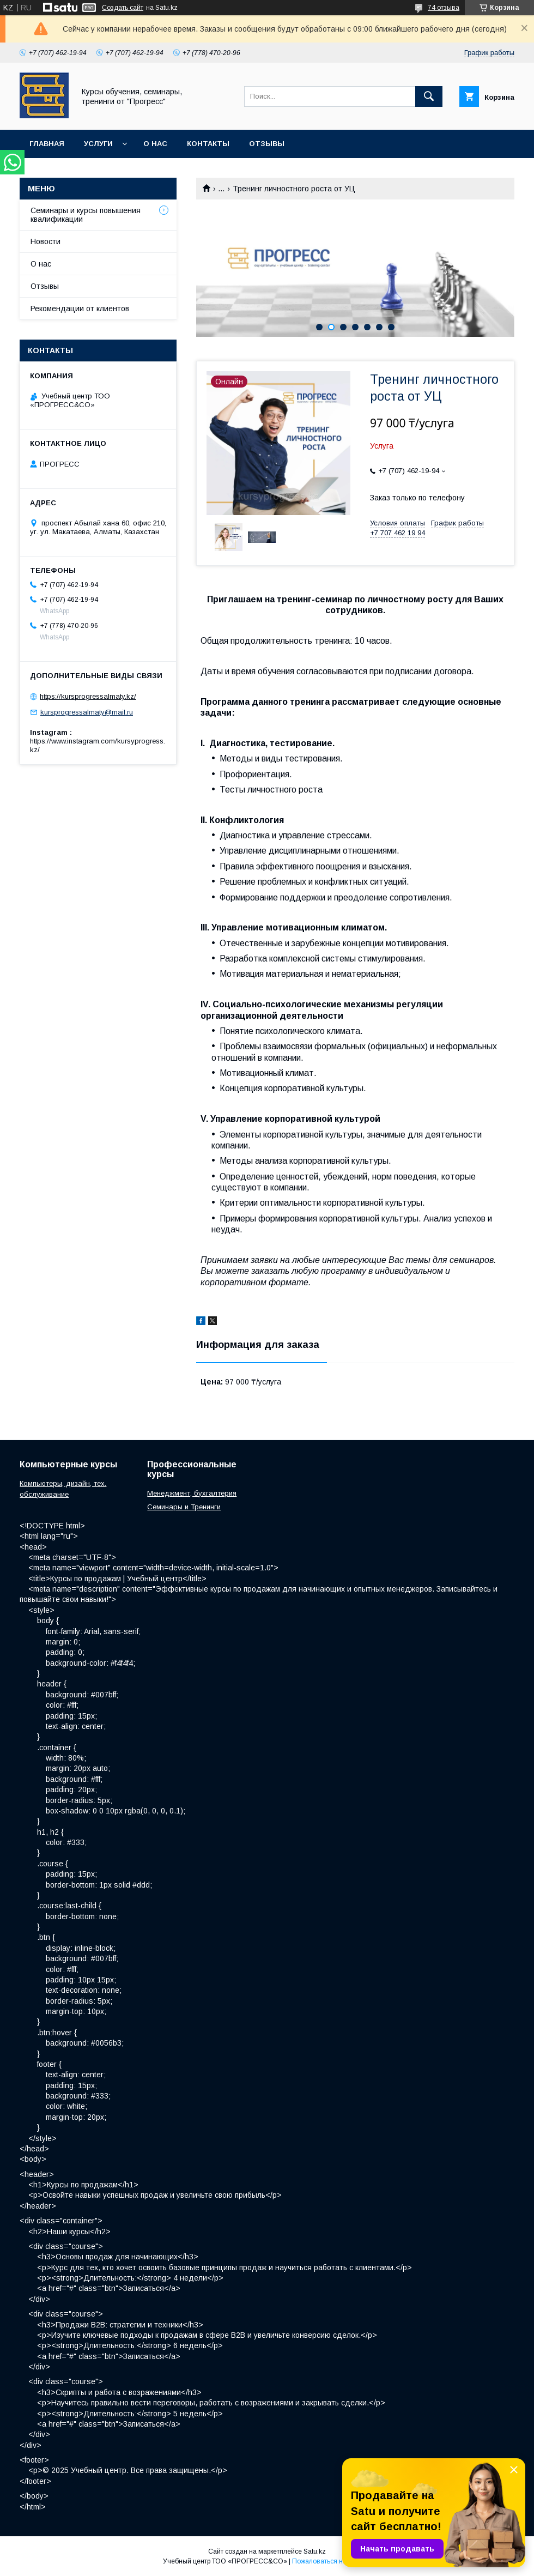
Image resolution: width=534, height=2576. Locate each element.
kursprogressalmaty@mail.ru (86, 712)
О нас (155, 144)
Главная (46, 144)
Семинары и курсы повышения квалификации (86, 214)
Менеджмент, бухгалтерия (191, 1493)
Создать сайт (122, 7)
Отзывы (266, 144)
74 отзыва (443, 7)
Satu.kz (315, 2551)
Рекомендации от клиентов (80, 308)
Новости (45, 241)
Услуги (98, 144)
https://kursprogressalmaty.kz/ (88, 696)
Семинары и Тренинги (184, 1507)
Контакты (208, 144)
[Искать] (428, 96)
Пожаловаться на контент (332, 2561)
